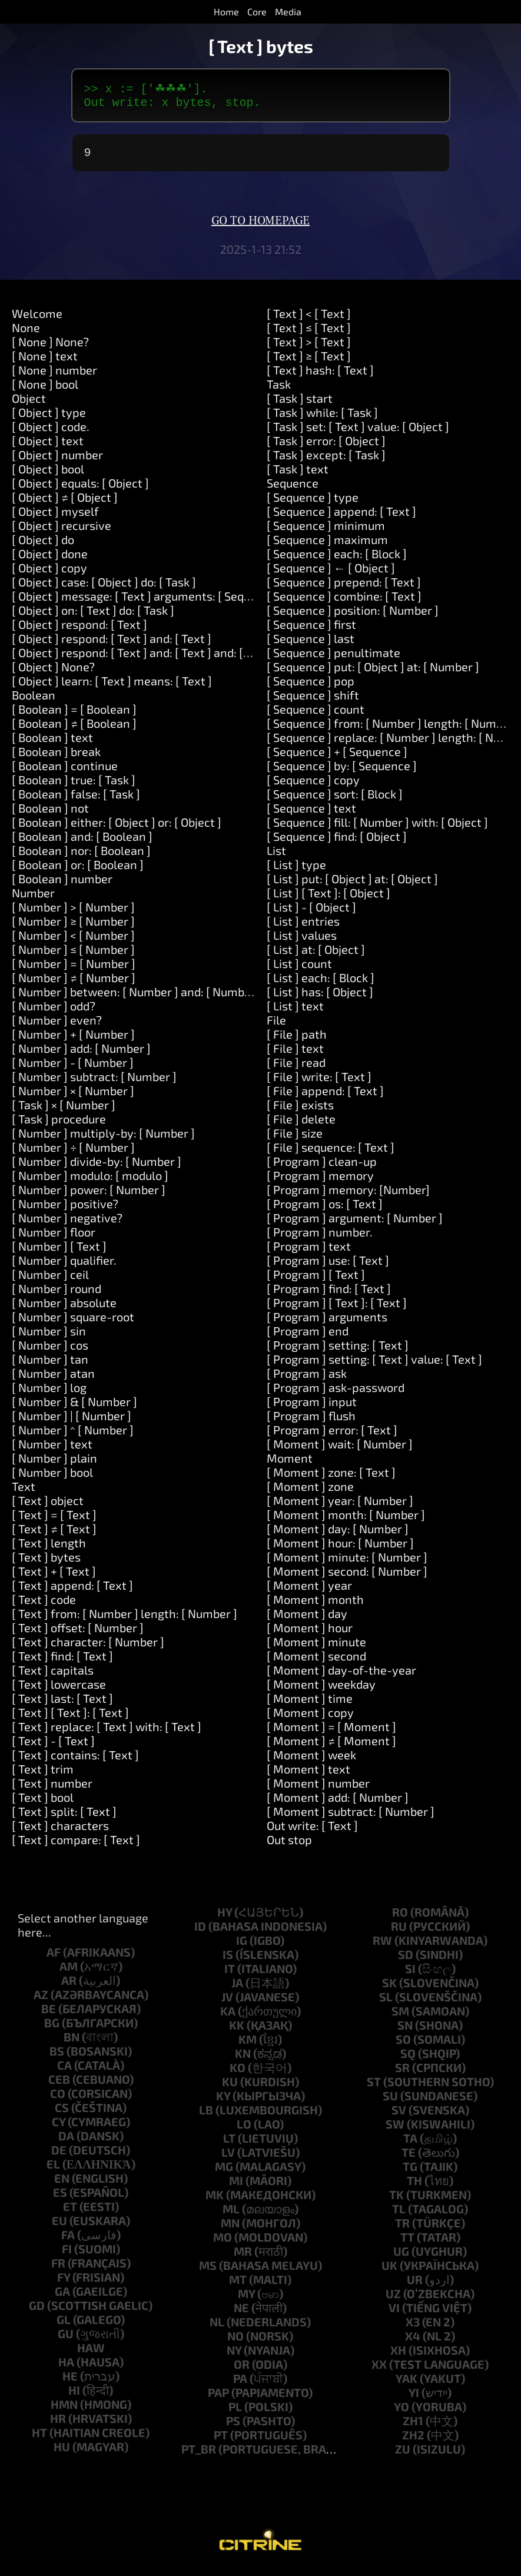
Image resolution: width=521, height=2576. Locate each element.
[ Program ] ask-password (335, 1393)
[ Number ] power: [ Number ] (88, 1195)
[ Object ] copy (49, 573)
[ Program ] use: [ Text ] (328, 1266)
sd (405, 1960)
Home (226, 11)
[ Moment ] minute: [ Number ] (347, 1563)
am (68, 1972)
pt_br (198, 2455)
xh (398, 2356)
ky (223, 2101)
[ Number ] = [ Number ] (73, 969)
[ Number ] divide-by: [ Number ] (96, 1167)
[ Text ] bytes (46, 1563)
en (61, 2184)
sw (395, 2130)
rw (382, 1946)
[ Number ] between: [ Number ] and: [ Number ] (137, 997)
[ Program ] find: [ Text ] (329, 1294)
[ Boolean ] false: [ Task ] (76, 800)
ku (230, 2087)
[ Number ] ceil (50, 1280)
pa (240, 2384)
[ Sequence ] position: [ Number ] (353, 616)
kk (236, 2031)
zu (402, 2455)
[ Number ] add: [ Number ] (81, 1054)
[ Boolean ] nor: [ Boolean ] (81, 856)
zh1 (413, 2426)
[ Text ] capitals (53, 1676)
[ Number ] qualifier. (64, 1266)
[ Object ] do (43, 545)
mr (243, 2257)
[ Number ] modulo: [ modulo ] (90, 1181)
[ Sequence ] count (315, 715)
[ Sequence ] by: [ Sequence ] (342, 771)
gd (37, 2311)
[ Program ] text (309, 1252)
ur (415, 2285)
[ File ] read (296, 1068)
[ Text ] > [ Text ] (309, 347)
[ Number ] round (56, 1294)
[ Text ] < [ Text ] (309, 319)
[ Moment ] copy (310, 1718)
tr (402, 2229)
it (229, 1974)
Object (29, 404)
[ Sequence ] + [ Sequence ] (337, 757)
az (41, 2000)
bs (56, 2057)
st (374, 2087)
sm (400, 2017)
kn (243, 2059)
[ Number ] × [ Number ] (73, 1096)
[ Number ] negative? (67, 1223)
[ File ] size (295, 1139)
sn (405, 2031)
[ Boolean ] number (62, 884)
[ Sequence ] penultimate (333, 658)
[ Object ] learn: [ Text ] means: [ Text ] (112, 686)
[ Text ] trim (43, 1775)
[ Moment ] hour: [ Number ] (340, 1548)
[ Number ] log (49, 1393)
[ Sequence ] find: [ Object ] (337, 842)
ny (234, 2356)
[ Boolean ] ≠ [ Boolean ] (74, 729)
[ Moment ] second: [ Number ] (347, 1577)
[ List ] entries (303, 927)
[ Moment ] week (311, 1760)
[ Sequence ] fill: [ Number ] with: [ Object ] (377, 828)
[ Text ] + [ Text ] (54, 1577)
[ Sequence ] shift (313, 701)
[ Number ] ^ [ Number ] (73, 1435)
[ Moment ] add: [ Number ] (338, 1803)
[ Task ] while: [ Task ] (322, 418)
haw (91, 2353)
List (276, 856)
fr (58, 2269)
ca (64, 2071)
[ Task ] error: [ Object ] (326, 446)
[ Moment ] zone (310, 1492)
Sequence (292, 489)
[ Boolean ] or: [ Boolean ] (78, 870)
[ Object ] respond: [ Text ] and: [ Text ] (111, 644)
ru (399, 1932)
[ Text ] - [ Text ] (53, 1746)
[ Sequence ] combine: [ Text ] (344, 602)
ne (241, 2313)
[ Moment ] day (307, 1619)
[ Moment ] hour (310, 1633)
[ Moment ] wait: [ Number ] (340, 1450)
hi (74, 2396)
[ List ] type (296, 870)
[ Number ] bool (52, 1478)
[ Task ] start (300, 404)
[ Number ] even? (57, 1026)
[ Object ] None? (53, 672)
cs (62, 2113)
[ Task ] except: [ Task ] (326, 460)
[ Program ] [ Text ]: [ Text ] (337, 1308)
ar (69, 1986)
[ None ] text (45, 361)
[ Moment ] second (316, 1662)
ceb (59, 2085)
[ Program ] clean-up (322, 1167)
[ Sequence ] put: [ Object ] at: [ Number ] (373, 672)
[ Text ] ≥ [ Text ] (309, 361)
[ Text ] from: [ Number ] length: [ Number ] (124, 1619)
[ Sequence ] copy (313, 785)
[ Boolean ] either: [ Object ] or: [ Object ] (116, 828)
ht (39, 2438)
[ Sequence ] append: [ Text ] (341, 517)
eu (59, 2226)
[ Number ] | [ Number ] (71, 1421)
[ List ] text (295, 1011)
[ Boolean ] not (50, 814)
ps (233, 2426)
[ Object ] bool (48, 475)
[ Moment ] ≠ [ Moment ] (331, 1746)
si (410, 1974)
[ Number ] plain (54, 1464)
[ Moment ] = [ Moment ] (331, 1732)
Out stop (289, 1845)
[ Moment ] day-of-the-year (341, 1676)
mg (224, 2172)
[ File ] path (297, 1040)
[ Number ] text (52, 1450)
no (235, 2342)
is (228, 1960)
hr (58, 2424)
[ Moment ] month (315, 1605)
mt (238, 2285)
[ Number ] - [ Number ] (73, 1068)
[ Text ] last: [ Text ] (62, 1704)
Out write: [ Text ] (312, 1831)
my (246, 2299)
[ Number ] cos (50, 1351)
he (70, 2382)
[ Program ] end (308, 1337)
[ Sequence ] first (311, 630)
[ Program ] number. (320, 1238)
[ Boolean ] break (56, 757)
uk (389, 2271)
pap (218, 2398)
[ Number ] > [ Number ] (73, 913)
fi (67, 2254)
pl (235, 2412)
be (48, 2014)
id (200, 1932)
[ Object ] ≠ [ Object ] (65, 503)
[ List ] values (302, 941)
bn (71, 2042)
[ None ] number (54, 376)
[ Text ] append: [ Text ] (72, 1591)
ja (237, 1988)
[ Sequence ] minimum (326, 531)
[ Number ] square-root (73, 1322)
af (54, 1958)
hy (224, 1918)
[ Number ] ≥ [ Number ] (73, 927)
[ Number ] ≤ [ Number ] (73, 955)
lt (229, 2144)
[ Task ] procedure (59, 1125)
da (66, 2141)
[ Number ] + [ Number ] (73, 1040)
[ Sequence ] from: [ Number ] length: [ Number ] (393, 729)
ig (241, 1946)
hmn (64, 2410)
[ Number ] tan (50, 1365)
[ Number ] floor (53, 1238)
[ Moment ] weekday (321, 1690)
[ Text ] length (49, 1548)
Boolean (33, 701)
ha (66, 2367)
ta (410, 2144)
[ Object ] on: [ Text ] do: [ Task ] (93, 616)
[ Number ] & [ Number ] (74, 1407)
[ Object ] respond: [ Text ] (79, 630)
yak (406, 2384)
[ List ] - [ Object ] (311, 913)
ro (400, 1918)
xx (379, 2370)
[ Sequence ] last (310, 644)
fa (68, 2240)
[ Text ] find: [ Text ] (62, 1662)
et (70, 2212)
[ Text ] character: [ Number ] (88, 1647)
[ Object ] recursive (61, 531)
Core (257, 11)
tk (396, 2200)
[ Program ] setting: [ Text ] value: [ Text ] (374, 1365)
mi (236, 2186)
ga (62, 2297)
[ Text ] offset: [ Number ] (78, 1633)
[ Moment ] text (308, 1775)
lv (228, 2158)
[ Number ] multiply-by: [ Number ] (103, 1139)
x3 (413, 2327)
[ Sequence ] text (311, 814)
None (26, 333)
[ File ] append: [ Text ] (325, 1096)
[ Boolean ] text (52, 743)
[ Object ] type (49, 418)
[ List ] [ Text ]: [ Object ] (328, 898)
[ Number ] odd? (53, 1011)
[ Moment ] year (309, 1591)
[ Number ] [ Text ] (59, 1252)
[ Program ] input (312, 1407)
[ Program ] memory (320, 1181)
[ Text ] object (48, 1506)
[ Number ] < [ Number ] (73, 941)
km (247, 2045)
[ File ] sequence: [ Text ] (330, 1153)
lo (244, 2130)
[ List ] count (299, 969)
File (276, 1026)
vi (394, 2313)
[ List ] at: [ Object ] (316, 955)
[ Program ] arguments (327, 1322)
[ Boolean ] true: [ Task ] (73, 785)
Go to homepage (260, 226)
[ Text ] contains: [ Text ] (75, 1760)
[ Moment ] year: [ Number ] (340, 1506)
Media (288, 11)
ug (401, 2257)
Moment (290, 1464)
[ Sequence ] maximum (327, 545)
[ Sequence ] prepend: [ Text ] (344, 588)
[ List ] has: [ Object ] (320, 997)
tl (399, 2214)
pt (221, 2441)
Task (279, 390)
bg (51, 2028)
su (390, 2101)
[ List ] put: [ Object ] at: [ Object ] (352, 884)
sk (389, 1988)
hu (62, 2452)
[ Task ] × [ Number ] (63, 1110)
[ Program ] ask (307, 1379)
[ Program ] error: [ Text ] (332, 1435)
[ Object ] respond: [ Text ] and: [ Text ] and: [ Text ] (144, 658)
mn (230, 2229)
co (57, 2099)
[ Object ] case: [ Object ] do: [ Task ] (104, 588)
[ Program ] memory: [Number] (348, 1195)
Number (33, 898)
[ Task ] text (297, 475)
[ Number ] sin (49, 1337)
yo (401, 2412)
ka (227, 2017)
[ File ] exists (300, 1110)
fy (63, 2283)
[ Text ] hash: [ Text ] (320, 376)
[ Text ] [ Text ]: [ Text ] (70, 1718)
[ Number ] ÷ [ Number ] (73, 1153)
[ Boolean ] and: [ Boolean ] (82, 842)
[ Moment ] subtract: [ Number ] (350, 1817)
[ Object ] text (48, 446)
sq (408, 2059)
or (242, 2370)
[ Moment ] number (318, 1789)
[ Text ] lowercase (59, 1690)
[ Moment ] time (310, 1704)
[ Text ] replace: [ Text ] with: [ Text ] (106, 1732)
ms (208, 2271)
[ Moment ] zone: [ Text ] (331, 1478)
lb (206, 2115)
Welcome (37, 319)
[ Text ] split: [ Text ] (64, 1817)
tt (407, 2243)
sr (402, 2073)
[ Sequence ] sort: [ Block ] (335, 800)
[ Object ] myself (55, 517)
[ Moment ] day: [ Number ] (338, 1534)
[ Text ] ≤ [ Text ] (309, 333)
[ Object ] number (57, 460)
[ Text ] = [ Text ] (54, 1520)
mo (222, 2243)
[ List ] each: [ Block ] (320, 983)
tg (410, 2172)
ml (231, 2214)
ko (237, 2073)
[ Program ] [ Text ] (316, 1280)
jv (227, 2002)
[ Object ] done (50, 559)
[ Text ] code (44, 1605)
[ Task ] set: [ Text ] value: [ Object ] (358, 432)
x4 (412, 2342)
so (403, 2045)
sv (398, 2115)
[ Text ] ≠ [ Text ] (54, 1534)
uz (393, 2299)
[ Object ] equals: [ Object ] (80, 489)
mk (214, 2200)
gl (64, 2325)
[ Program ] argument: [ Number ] (355, 1223)
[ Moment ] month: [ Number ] (346, 1520)
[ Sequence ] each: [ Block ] (337, 559)
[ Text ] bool (43, 1803)
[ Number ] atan (53, 1379)
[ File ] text (295, 1054)
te (408, 2158)
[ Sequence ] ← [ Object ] (331, 573)
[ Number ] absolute (64, 1308)
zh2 (413, 2441)
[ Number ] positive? (65, 1209)
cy (58, 2127)
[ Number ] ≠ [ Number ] (73, 983)
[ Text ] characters (60, 1831)
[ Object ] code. (50, 432)
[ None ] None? (50, 347)
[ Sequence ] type (313, 503)
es (60, 2198)
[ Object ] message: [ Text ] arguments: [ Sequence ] (147, 602)
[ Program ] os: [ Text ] (325, 1209)
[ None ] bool (45, 390)
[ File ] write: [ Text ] (319, 1082)
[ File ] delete (301, 1125)
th (414, 2186)
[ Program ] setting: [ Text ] (338, 1351)
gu (66, 2339)
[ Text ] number (52, 1789)
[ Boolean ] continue (65, 771)
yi (414, 2398)
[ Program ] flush (311, 1421)
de (59, 2156)
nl (217, 2327)
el (53, 2170)
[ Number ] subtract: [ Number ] (94, 1082)
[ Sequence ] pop (310, 686)
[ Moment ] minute (316, 1647)
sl (386, 2002)
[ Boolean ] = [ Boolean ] (74, 715)
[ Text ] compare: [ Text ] (76, 1845)
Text (23, 1492)
